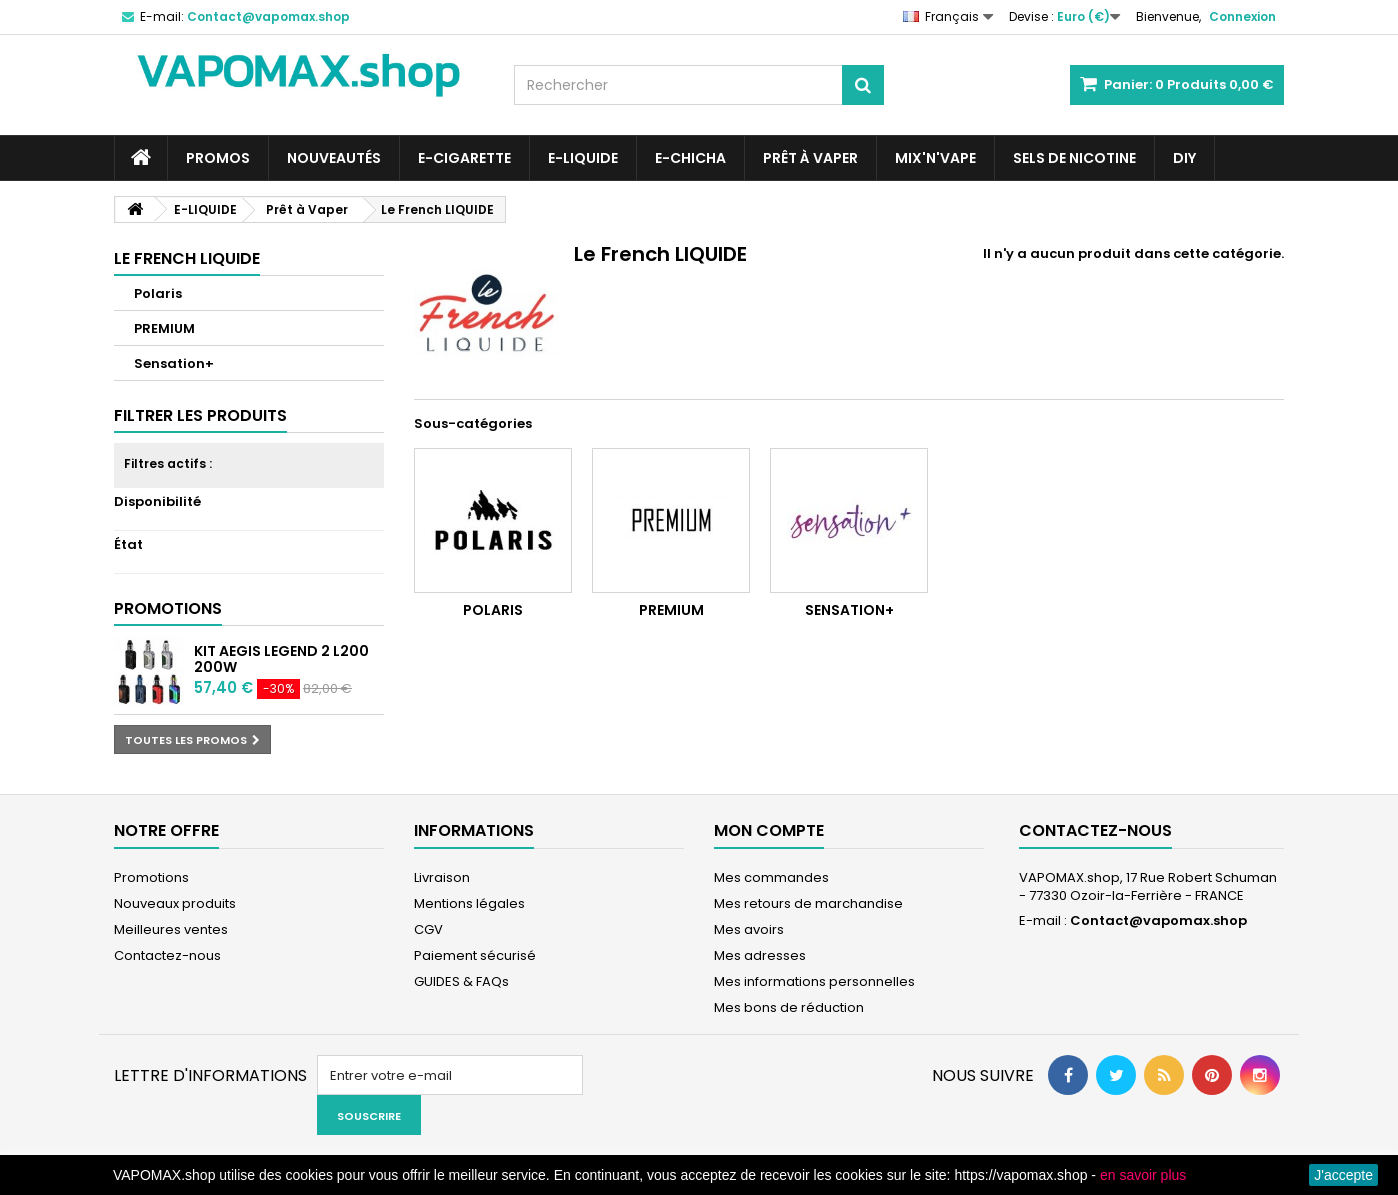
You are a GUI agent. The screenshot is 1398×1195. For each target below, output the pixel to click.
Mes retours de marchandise (808, 903)
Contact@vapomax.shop (1158, 920)
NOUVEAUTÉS (334, 158)
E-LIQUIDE (583, 158)
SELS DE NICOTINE (1074, 158)
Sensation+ (174, 363)
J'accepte (1343, 1175)
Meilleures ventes (171, 929)
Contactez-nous (167, 955)
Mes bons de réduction (789, 1007)
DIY (1184, 158)
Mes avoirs (749, 929)
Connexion (1242, 16)
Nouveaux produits (175, 903)
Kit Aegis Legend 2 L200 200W (281, 659)
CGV (428, 929)
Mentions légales (469, 903)
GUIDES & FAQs (461, 981)
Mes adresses (760, 955)
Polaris (158, 293)
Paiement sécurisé (475, 955)
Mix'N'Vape (935, 158)
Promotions (168, 608)
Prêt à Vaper (810, 158)
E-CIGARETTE (464, 158)
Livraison (442, 877)
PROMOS (218, 158)
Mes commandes (771, 877)
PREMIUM (164, 328)
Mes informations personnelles (814, 981)
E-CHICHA (690, 158)
